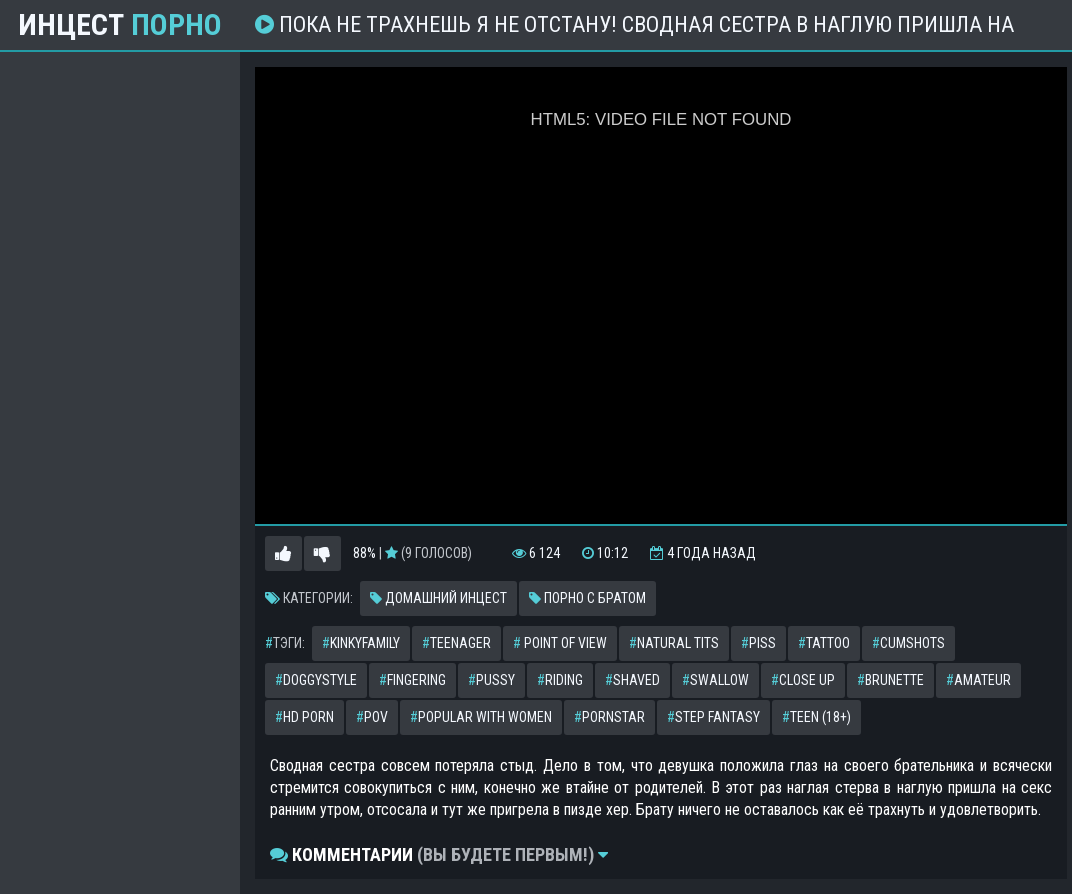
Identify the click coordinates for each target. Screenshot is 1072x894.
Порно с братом (587, 598)
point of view (560, 643)
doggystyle (316, 680)
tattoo (824, 643)
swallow (715, 680)
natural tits (674, 643)
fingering (412, 680)
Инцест (120, 25)
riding (560, 680)
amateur (978, 680)
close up (803, 680)
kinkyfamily (361, 643)
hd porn (304, 717)
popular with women (481, 717)
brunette (890, 680)
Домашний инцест (438, 598)
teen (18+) (816, 717)
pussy (491, 680)
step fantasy (713, 717)
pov (372, 717)
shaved (632, 680)
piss (758, 643)
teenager (456, 643)
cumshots (908, 643)
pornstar (609, 717)
